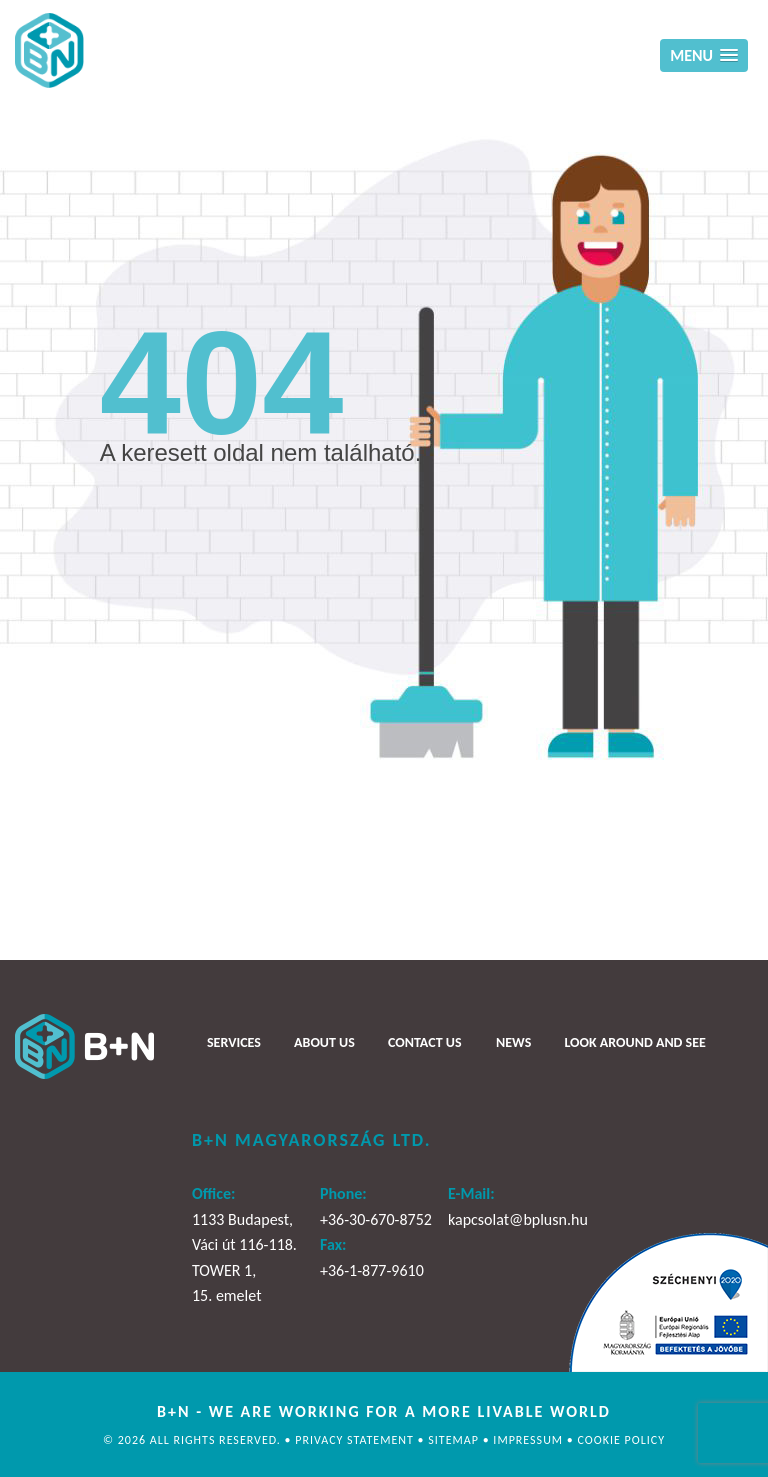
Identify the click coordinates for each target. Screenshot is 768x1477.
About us (324, 1041)
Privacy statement (356, 1440)
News (513, 1041)
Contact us (424, 1041)
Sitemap (455, 1440)
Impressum (529, 1440)
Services (234, 1041)
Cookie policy (621, 1440)
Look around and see (634, 1041)
